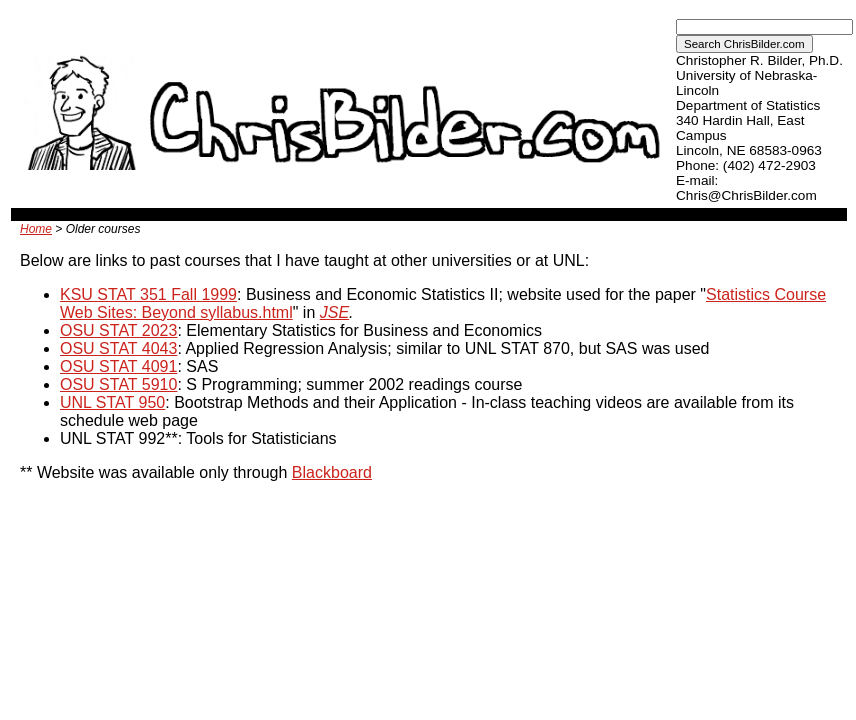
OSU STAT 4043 (118, 348)
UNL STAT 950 (112, 402)
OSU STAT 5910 (118, 384)
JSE (334, 312)
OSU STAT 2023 (118, 330)
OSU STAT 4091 (118, 366)
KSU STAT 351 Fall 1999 (148, 294)
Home (36, 229)
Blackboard (332, 472)
